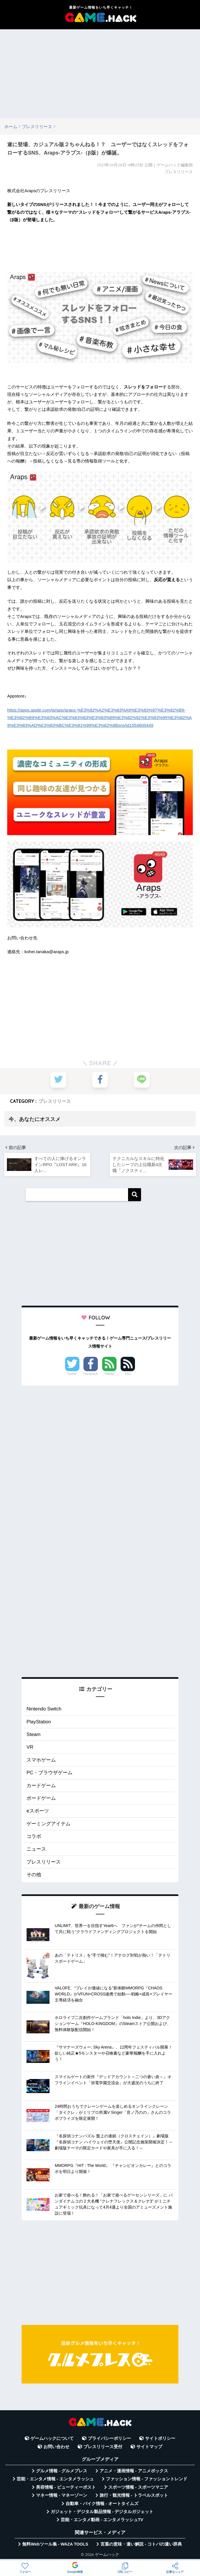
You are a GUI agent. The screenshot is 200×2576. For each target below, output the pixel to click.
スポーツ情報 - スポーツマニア (138, 2487)
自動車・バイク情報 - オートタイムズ (102, 2503)
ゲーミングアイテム (48, 1823)
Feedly (109, 1374)
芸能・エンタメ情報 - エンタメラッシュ (55, 2479)
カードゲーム (41, 1785)
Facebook (90, 1374)
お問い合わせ (56, 2446)
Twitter (72, 1374)
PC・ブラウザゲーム (49, 1772)
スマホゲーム (41, 1760)
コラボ (33, 1836)
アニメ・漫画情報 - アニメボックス (134, 2471)
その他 (33, 1874)
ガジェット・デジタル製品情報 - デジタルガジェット (102, 2511)
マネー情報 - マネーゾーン (61, 2495)
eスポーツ (37, 1811)
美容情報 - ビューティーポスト (66, 2487)
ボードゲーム (41, 1798)
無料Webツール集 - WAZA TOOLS (55, 2544)
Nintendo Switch (43, 1709)
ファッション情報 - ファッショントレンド (146, 2479)
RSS (128, 1374)
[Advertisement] (100, 74)
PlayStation (38, 1722)
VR (29, 1747)
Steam (33, 1734)
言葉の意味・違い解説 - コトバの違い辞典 (141, 2544)
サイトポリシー (160, 2438)
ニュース (36, 1849)
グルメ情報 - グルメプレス (61, 2471)
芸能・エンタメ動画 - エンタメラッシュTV (102, 2520)
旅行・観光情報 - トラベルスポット (134, 2495)
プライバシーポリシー (109, 2438)
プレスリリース (55, 1100)
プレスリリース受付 (102, 2446)
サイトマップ (149, 2446)
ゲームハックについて (52, 2438)
